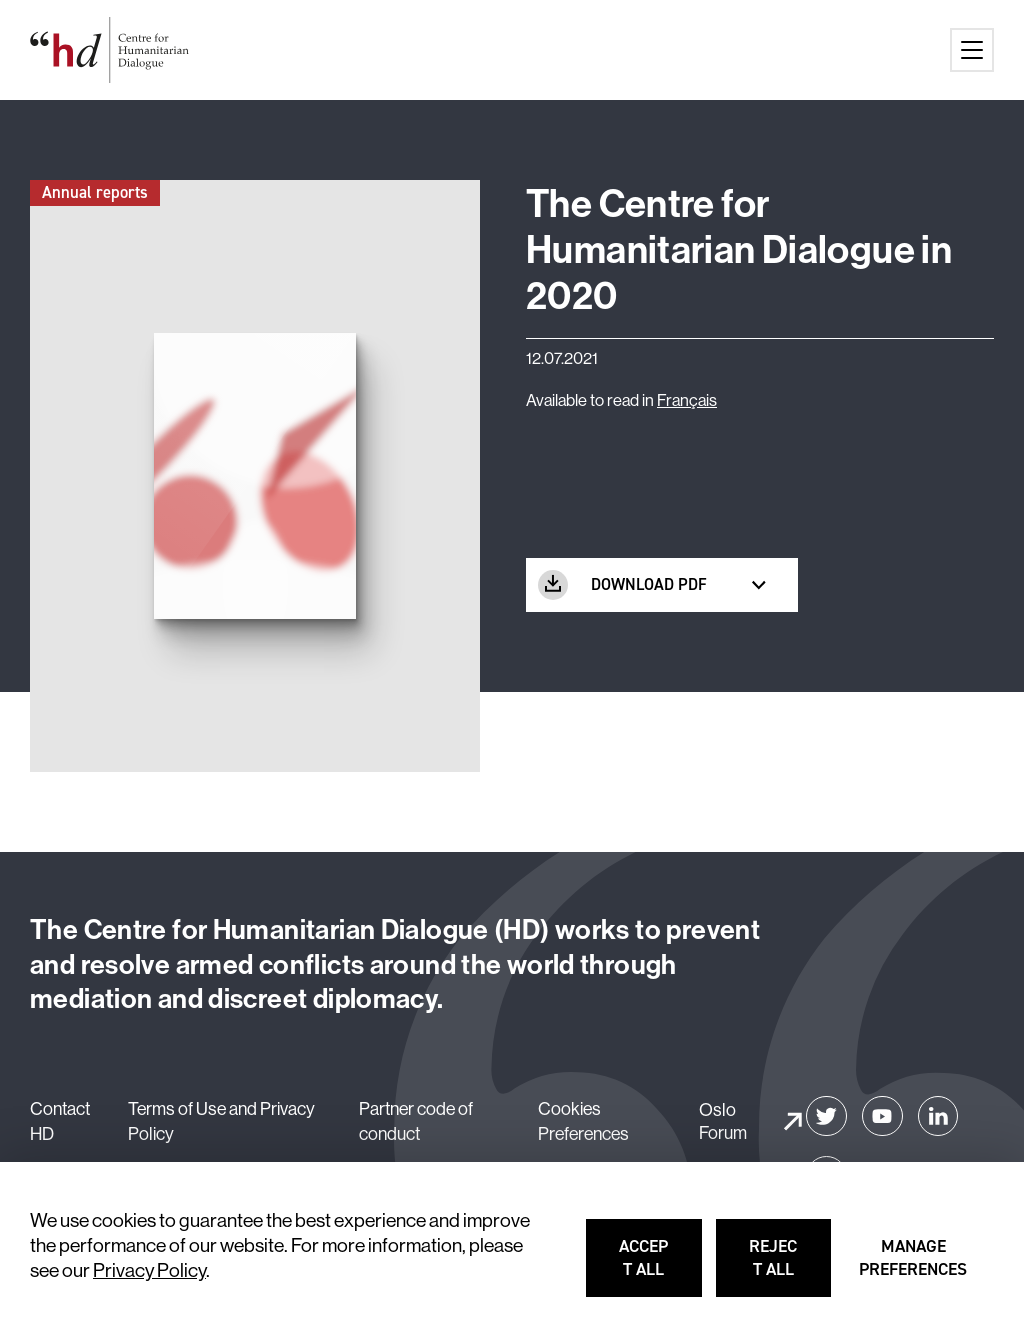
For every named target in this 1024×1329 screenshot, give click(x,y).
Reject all (791, 1266)
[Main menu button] (972, 50)
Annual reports (95, 192)
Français (687, 399)
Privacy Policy (149, 1270)
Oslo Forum (723, 1121)
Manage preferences (914, 1266)
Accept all (661, 1266)
